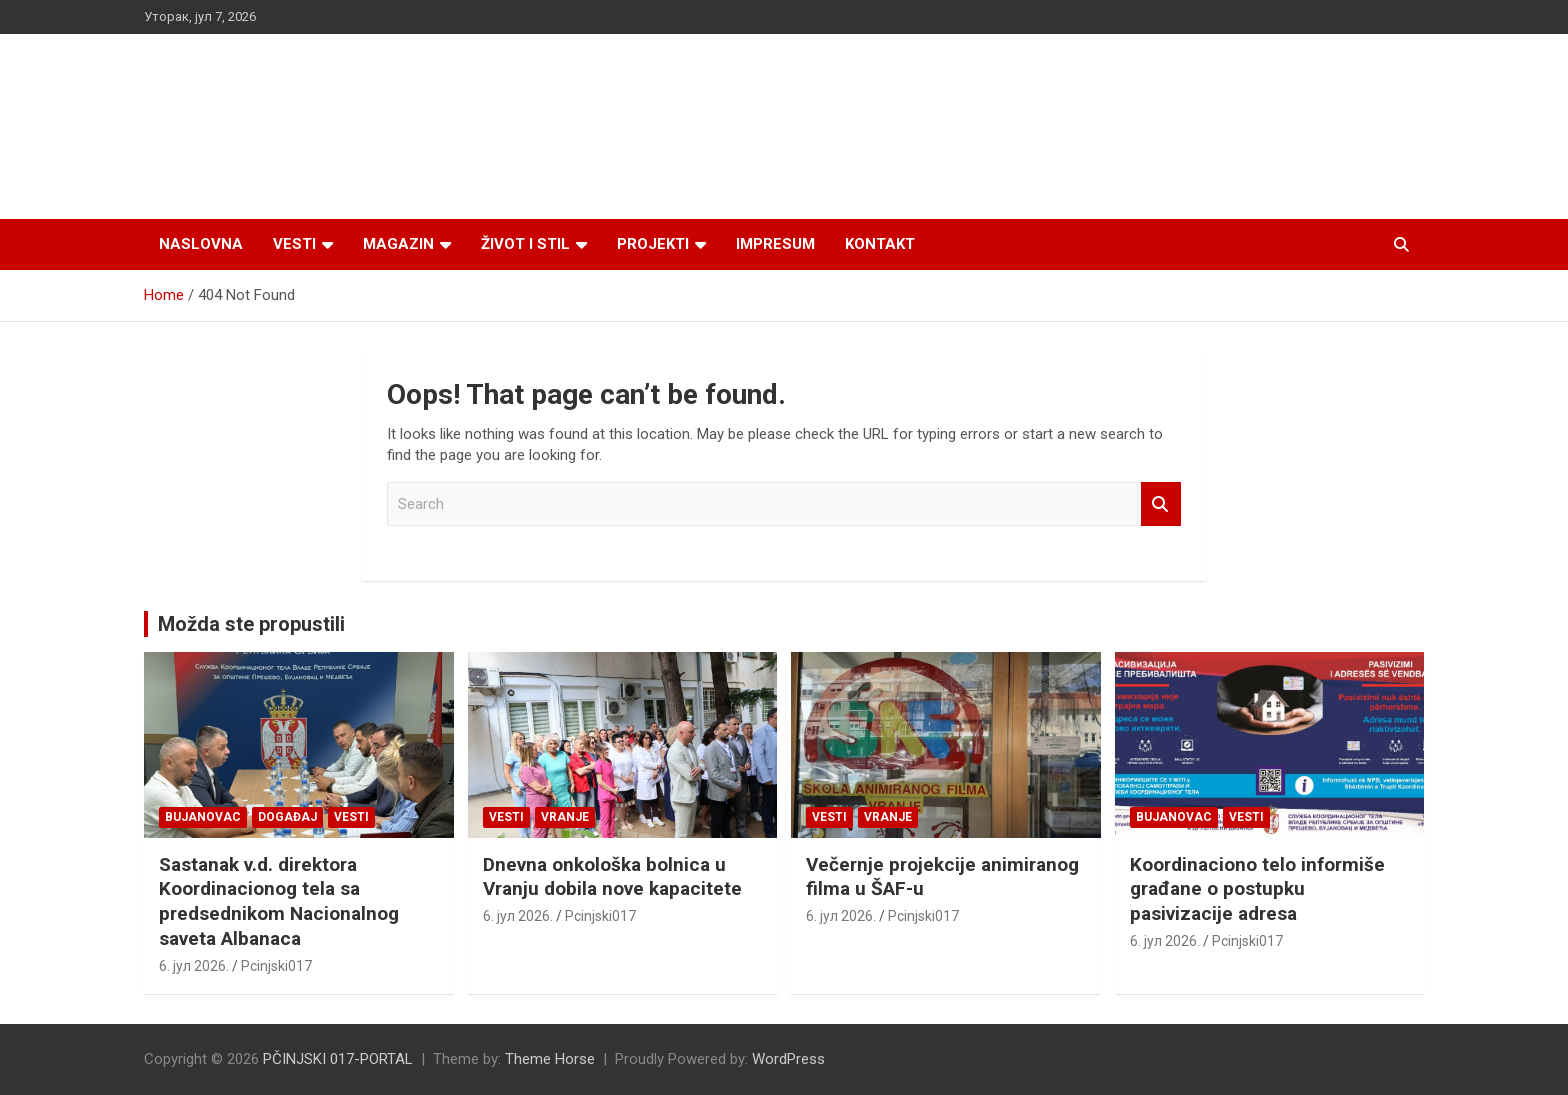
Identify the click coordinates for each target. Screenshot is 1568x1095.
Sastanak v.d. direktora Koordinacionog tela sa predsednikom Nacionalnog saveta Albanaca (279, 901)
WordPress (788, 1059)
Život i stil (525, 244)
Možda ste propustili (251, 624)
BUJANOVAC (203, 817)
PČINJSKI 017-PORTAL (338, 1059)
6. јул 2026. (194, 966)
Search (1161, 504)
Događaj (287, 817)
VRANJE (565, 817)
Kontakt (880, 244)
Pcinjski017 (276, 966)
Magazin (398, 244)
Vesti (294, 244)
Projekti (653, 244)
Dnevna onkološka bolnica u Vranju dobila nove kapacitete (612, 877)
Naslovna (201, 244)
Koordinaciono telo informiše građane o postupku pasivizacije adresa (1257, 889)
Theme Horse (550, 1059)
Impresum (775, 244)
